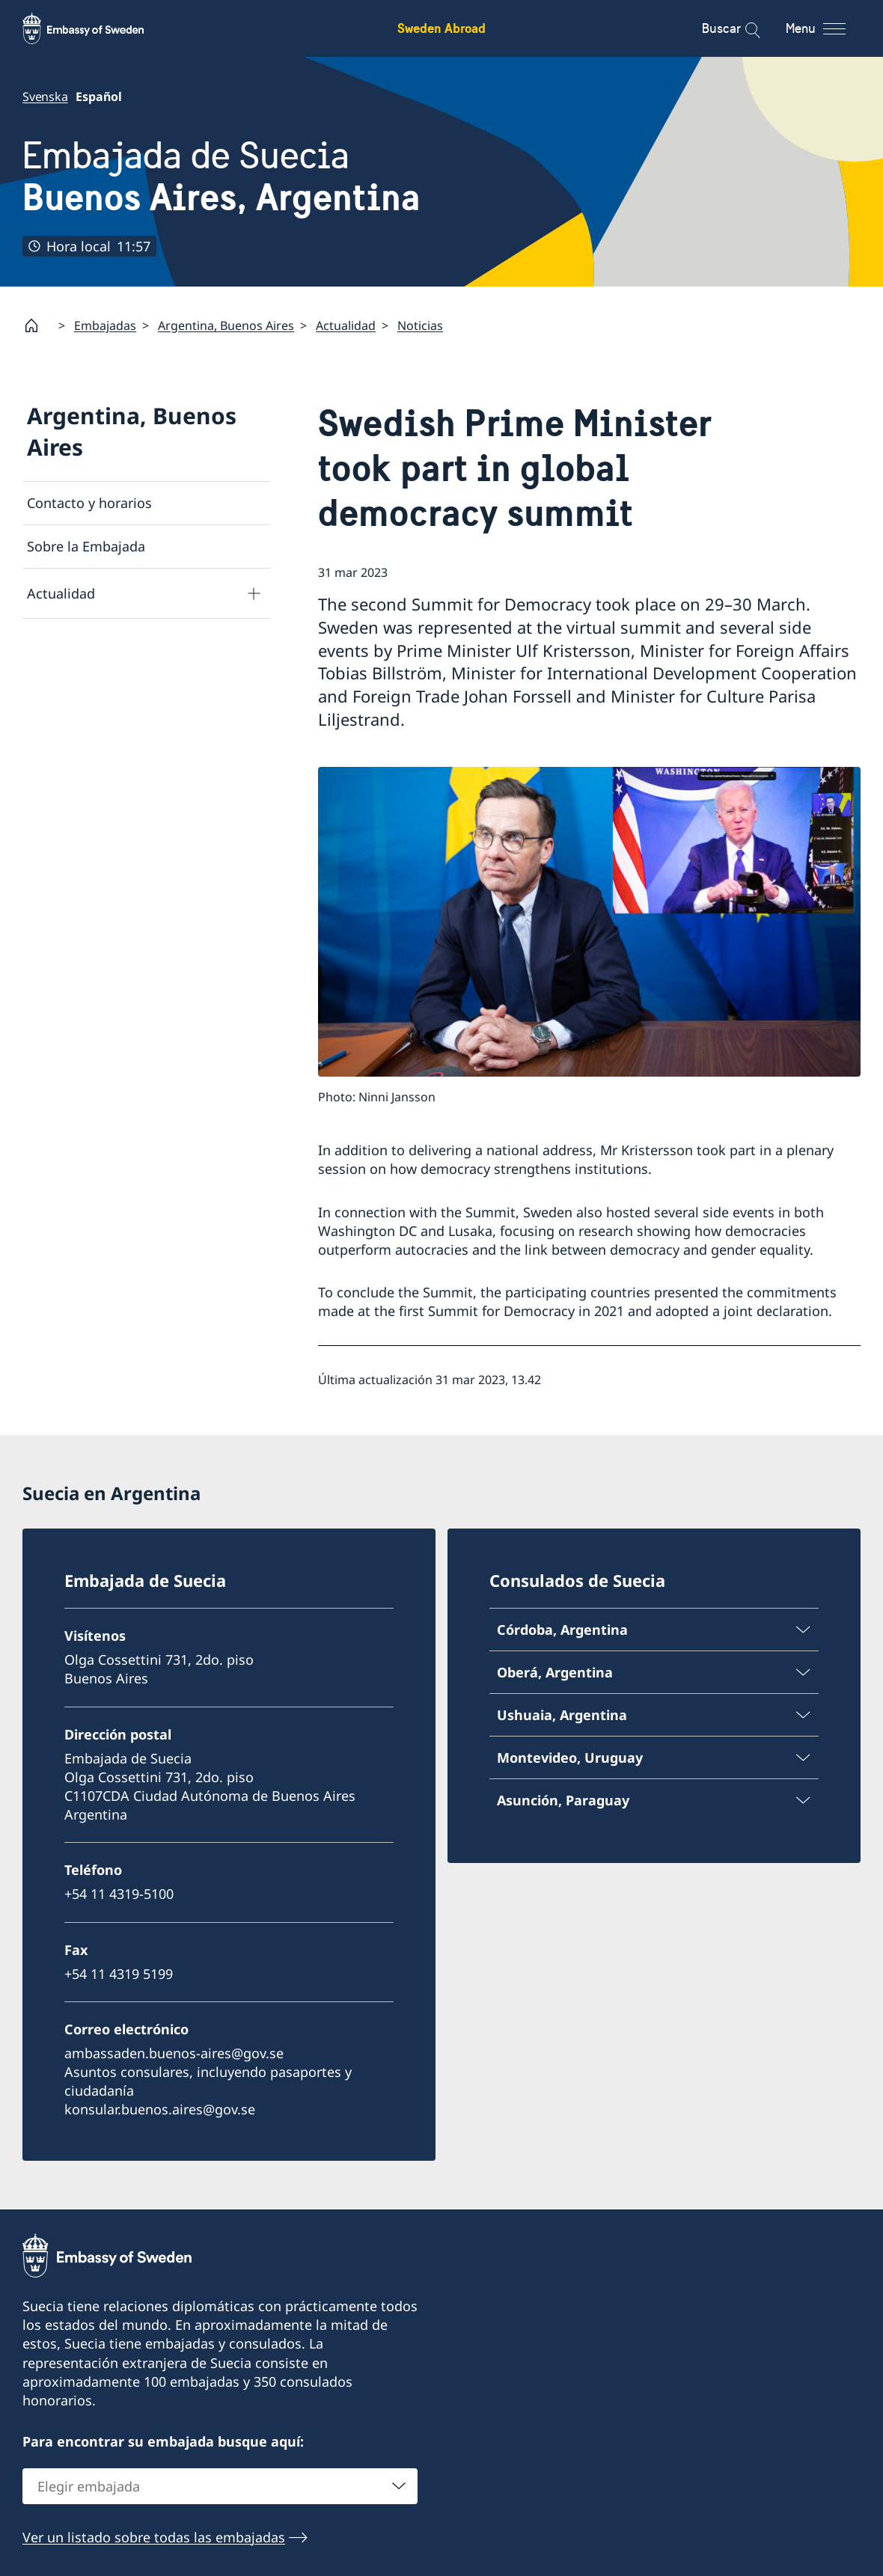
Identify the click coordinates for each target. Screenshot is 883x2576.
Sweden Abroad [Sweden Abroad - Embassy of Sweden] (441, 28)
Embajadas (105, 324)
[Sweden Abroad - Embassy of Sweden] (97, 28)
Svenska (45, 96)
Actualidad (346, 324)
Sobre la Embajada (86, 546)
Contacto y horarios (89, 503)
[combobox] (220, 2485)
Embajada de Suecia (221, 176)
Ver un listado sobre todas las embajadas (153, 2536)
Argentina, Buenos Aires (226, 324)
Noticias (420, 324)
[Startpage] (37, 325)
